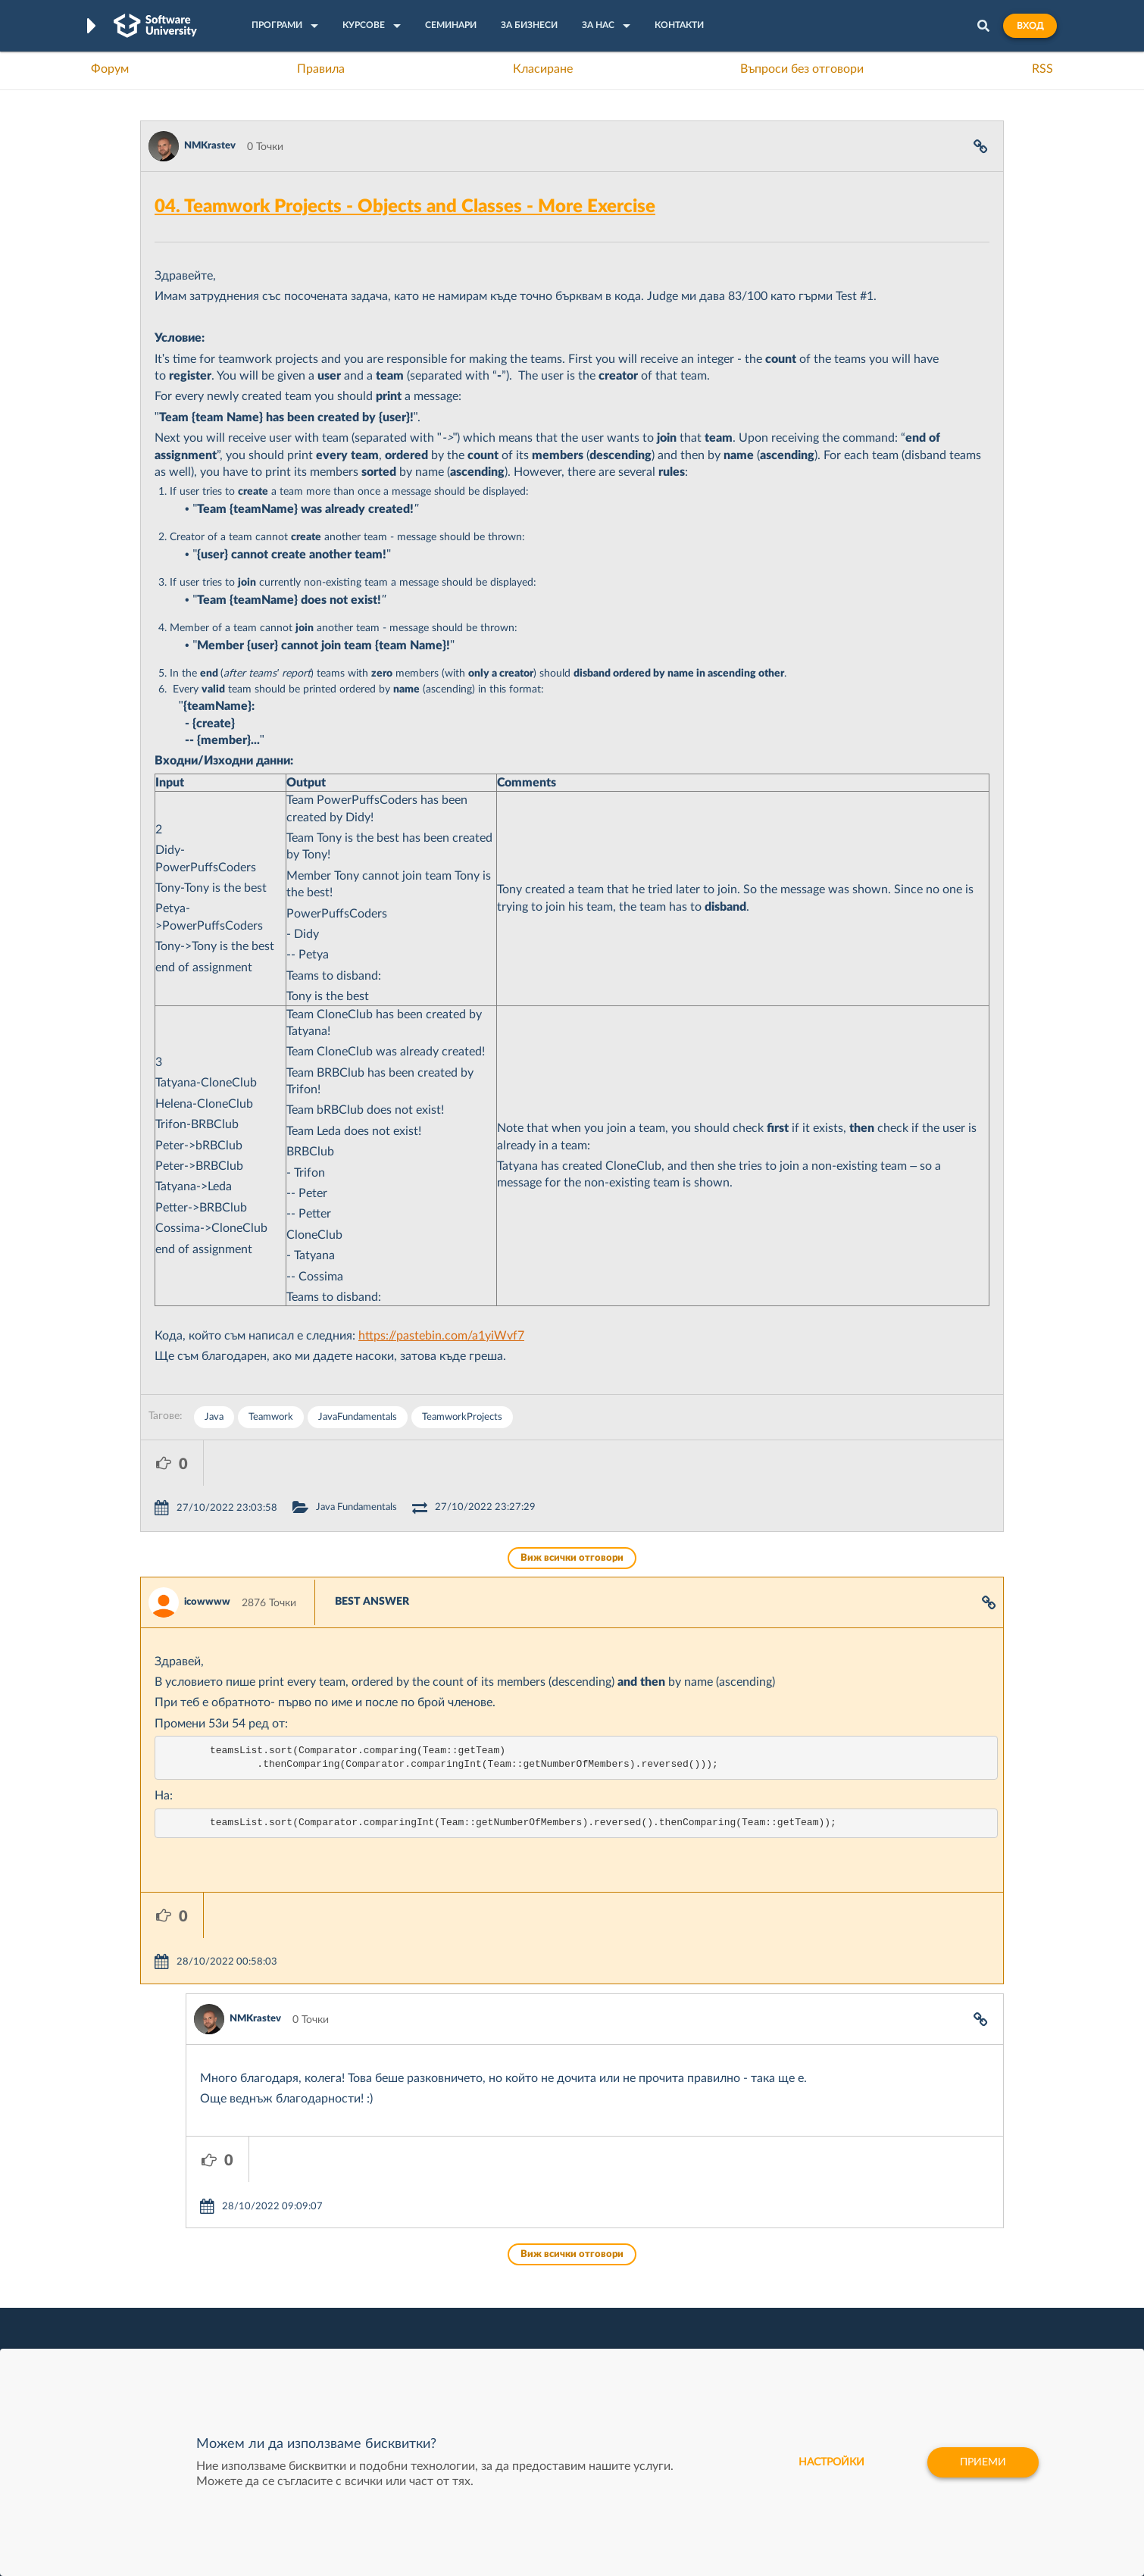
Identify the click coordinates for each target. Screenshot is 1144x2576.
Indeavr (675, 2300)
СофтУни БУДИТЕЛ (525, 2323)
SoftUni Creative (515, 2276)
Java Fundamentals (419, 1462)
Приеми (983, 2462)
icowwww (207, 1557)
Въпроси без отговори (802, 69)
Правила (321, 69)
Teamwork (270, 1417)
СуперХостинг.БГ (699, 2276)
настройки (831, 2462)
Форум (110, 69)
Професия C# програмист (203, 2347)
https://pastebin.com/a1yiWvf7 (441, 1336)
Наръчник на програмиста (205, 2300)
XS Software (687, 2253)
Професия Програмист (196, 2323)
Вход (1030, 25)
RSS (1042, 69)
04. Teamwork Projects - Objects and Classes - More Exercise (405, 207)
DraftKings (683, 2323)
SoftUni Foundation (523, 2347)
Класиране (543, 69)
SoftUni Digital (511, 2253)
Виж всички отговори (572, 1513)
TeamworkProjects (462, 1417)
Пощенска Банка (698, 2347)
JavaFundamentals (357, 1417)
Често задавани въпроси (200, 2253)
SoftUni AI (501, 2300)
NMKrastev (210, 146)
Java (214, 1417)
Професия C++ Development (364, 2289)
